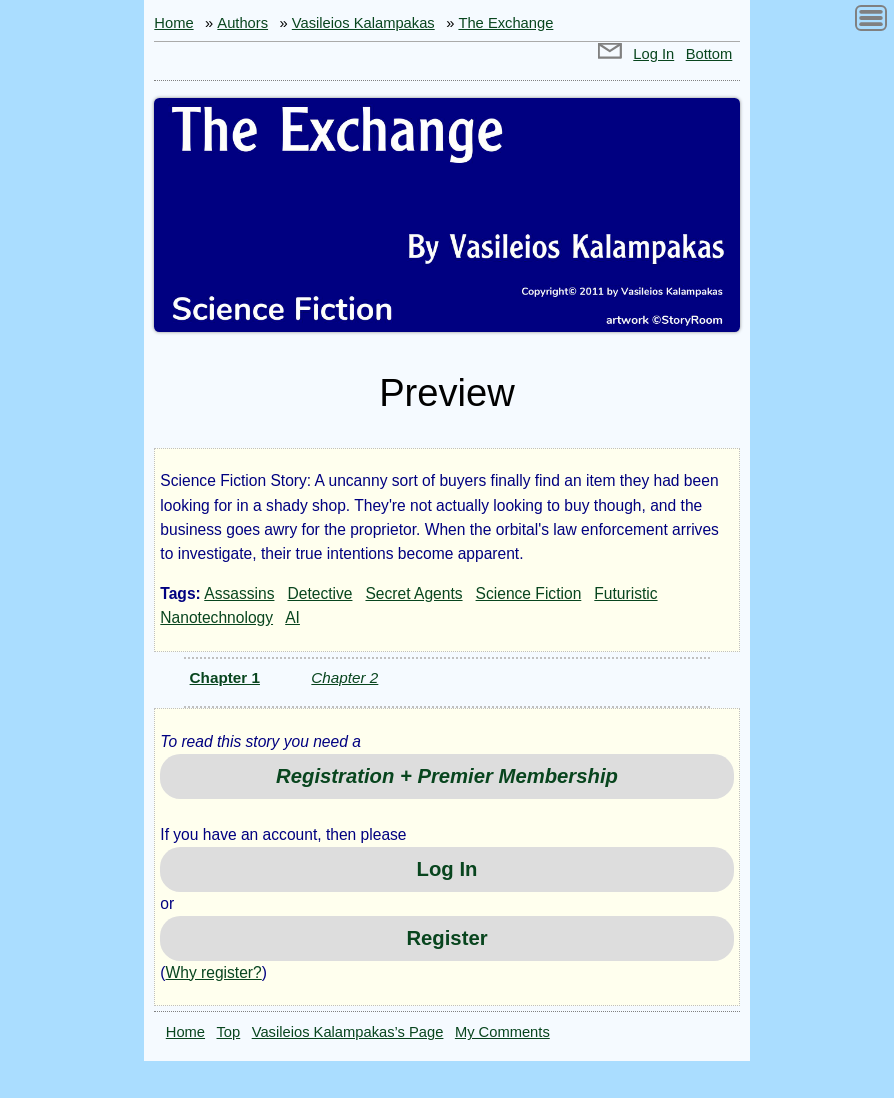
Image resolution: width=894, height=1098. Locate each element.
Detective (319, 593)
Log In (653, 54)
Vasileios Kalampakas (363, 23)
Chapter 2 (344, 677)
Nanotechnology (216, 617)
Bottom (709, 54)
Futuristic (625, 593)
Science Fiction (529, 593)
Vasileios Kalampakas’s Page (348, 1032)
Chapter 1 (225, 677)
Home (173, 23)
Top (229, 1032)
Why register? (214, 972)
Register (446, 938)
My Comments (502, 1032)
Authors (242, 23)
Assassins (239, 593)
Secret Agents (413, 593)
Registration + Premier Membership (447, 776)
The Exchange (505, 23)
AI (292, 617)
